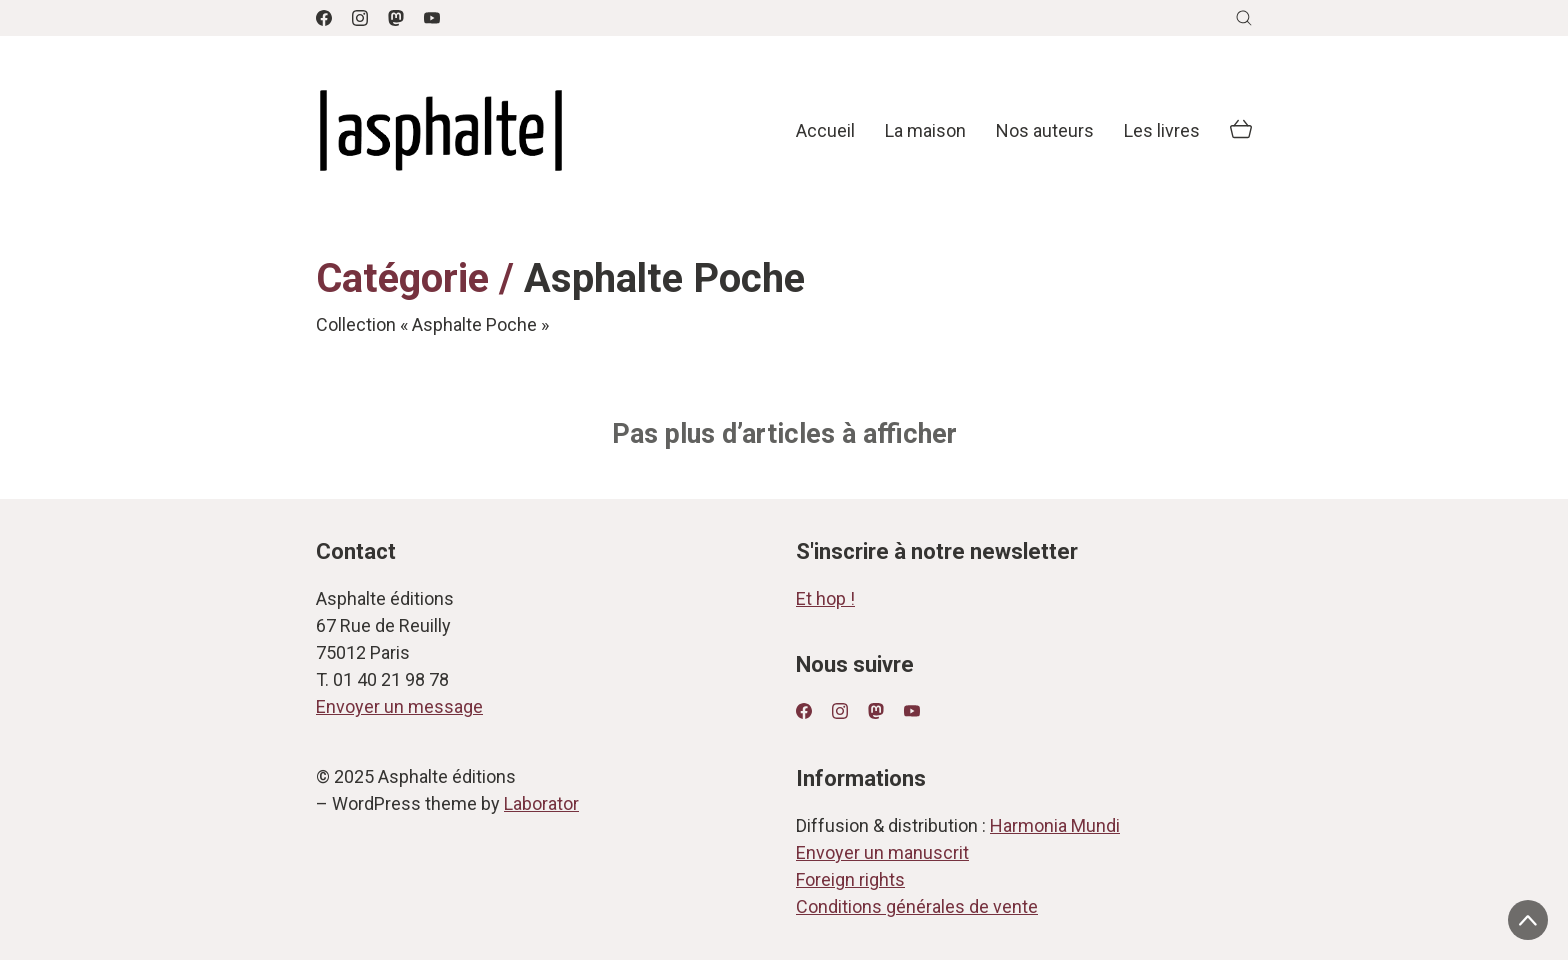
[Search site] (1244, 18)
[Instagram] (360, 18)
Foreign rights (850, 879)
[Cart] (1241, 131)
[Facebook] (324, 18)
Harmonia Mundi (1055, 825)
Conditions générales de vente (917, 906)
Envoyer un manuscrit (882, 852)
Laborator (541, 803)
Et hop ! (825, 598)
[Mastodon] (396, 18)
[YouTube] (432, 18)
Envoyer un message (399, 706)
